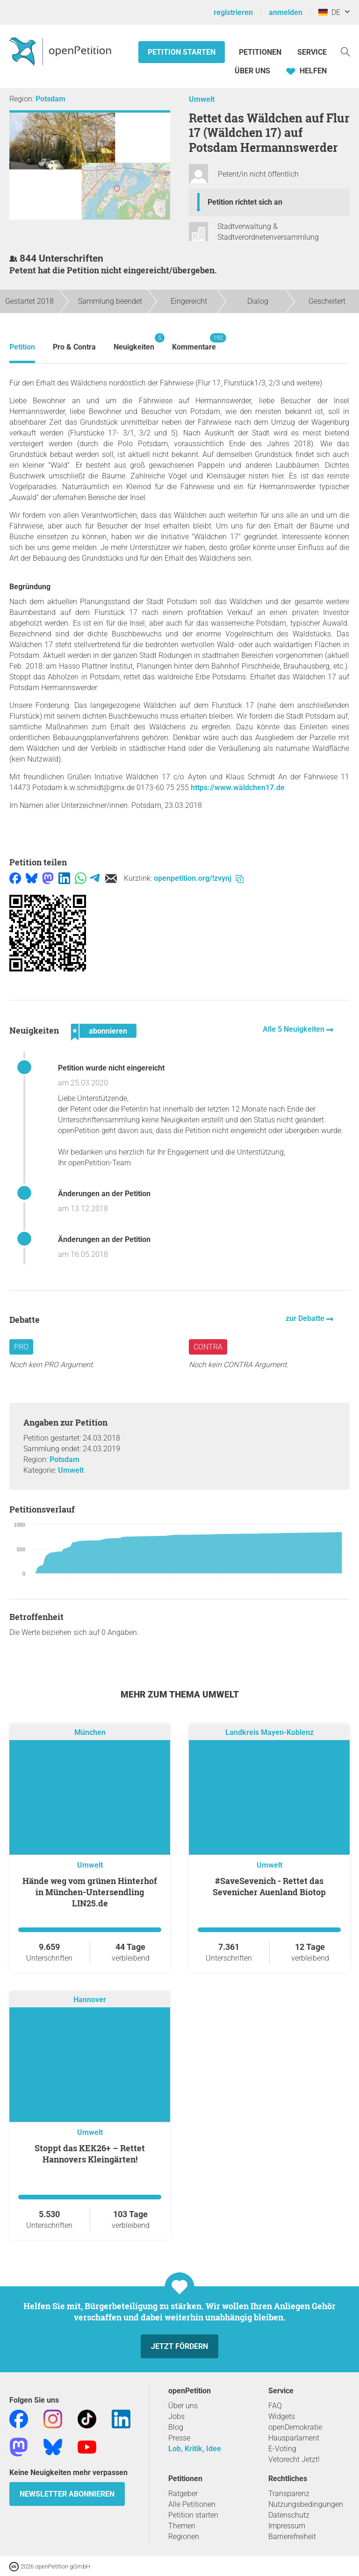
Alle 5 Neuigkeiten (294, 1029)
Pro (21, 1346)
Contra (208, 1346)
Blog (175, 2427)
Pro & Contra (74, 347)
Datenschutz (288, 2515)
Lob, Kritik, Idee (194, 2448)
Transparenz (288, 2493)
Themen (181, 2525)
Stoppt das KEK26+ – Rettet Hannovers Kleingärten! (90, 2153)
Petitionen (261, 52)
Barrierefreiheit (292, 2536)
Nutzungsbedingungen (305, 2504)
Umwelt (202, 99)
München (90, 1732)
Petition (22, 347)
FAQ (275, 2405)
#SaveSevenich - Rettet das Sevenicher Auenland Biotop (269, 1886)
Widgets (281, 2416)
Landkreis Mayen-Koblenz (269, 1732)
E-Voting (282, 2448)
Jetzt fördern (179, 2346)
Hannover (89, 1999)
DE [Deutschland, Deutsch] (329, 12)
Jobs (176, 2416)
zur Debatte (306, 1318)
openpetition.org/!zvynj (199, 878)
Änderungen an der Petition (104, 1193)
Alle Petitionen (191, 2504)
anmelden (285, 12)
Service (312, 52)
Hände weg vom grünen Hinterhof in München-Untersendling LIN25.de (89, 1892)
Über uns (183, 2405)
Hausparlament (293, 2437)
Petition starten (181, 52)
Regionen (183, 2536)
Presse (179, 2437)
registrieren (233, 12)
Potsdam (50, 98)
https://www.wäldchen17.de (238, 787)
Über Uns (252, 70)
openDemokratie (295, 2427)
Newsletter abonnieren (67, 2494)
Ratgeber (183, 2493)
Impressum (286, 2525)
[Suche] (345, 51)
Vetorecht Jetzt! (294, 2459)
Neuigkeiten (134, 342)
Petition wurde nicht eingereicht (111, 1067)
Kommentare (194, 342)
